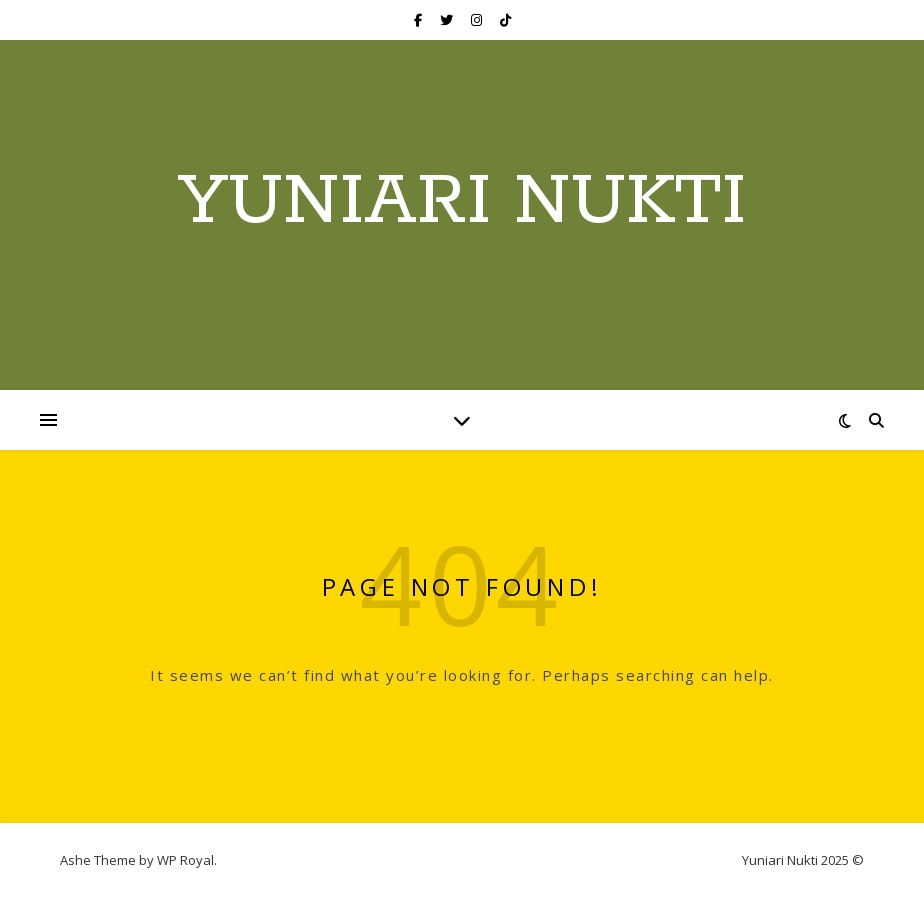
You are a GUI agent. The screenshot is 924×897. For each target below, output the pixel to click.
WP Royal (185, 860)
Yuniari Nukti (462, 203)
